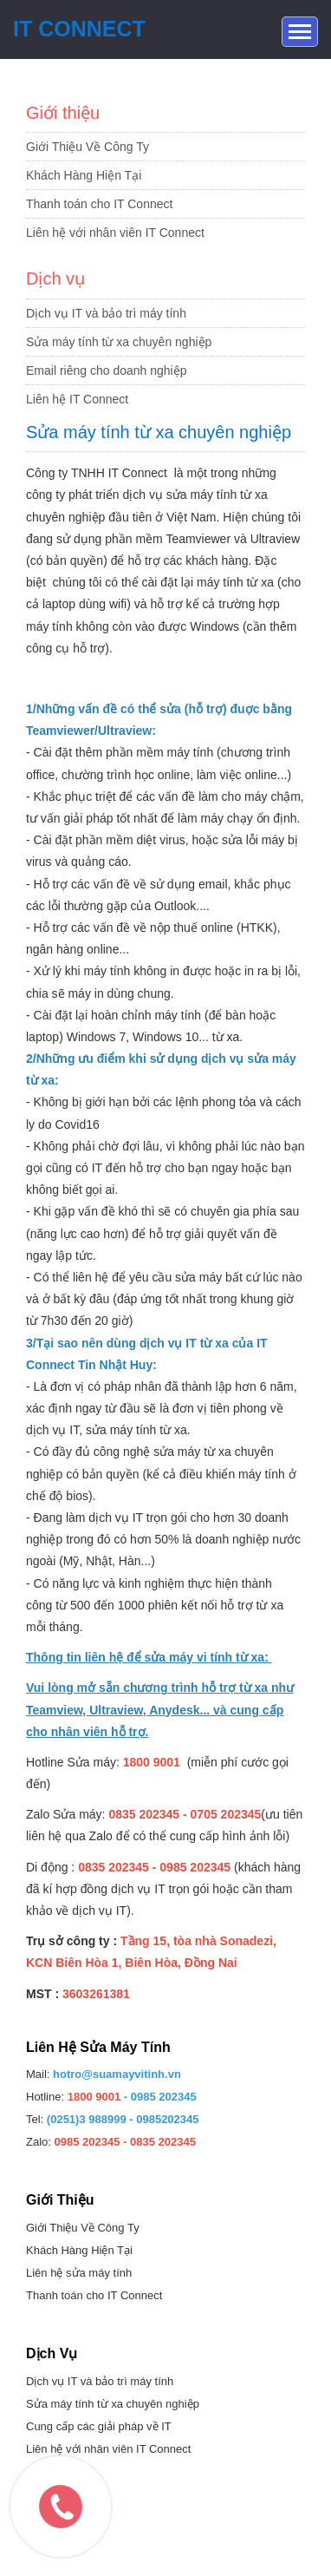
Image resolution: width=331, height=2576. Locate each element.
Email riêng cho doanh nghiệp (106, 370)
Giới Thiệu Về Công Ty (87, 147)
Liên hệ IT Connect (77, 399)
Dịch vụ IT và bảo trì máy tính (106, 313)
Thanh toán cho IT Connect (99, 204)
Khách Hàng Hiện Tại (83, 175)
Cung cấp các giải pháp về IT (99, 2426)
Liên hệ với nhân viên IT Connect (115, 232)
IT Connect (79, 29)
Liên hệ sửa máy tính (79, 2272)
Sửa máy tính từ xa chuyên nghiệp (118, 342)
